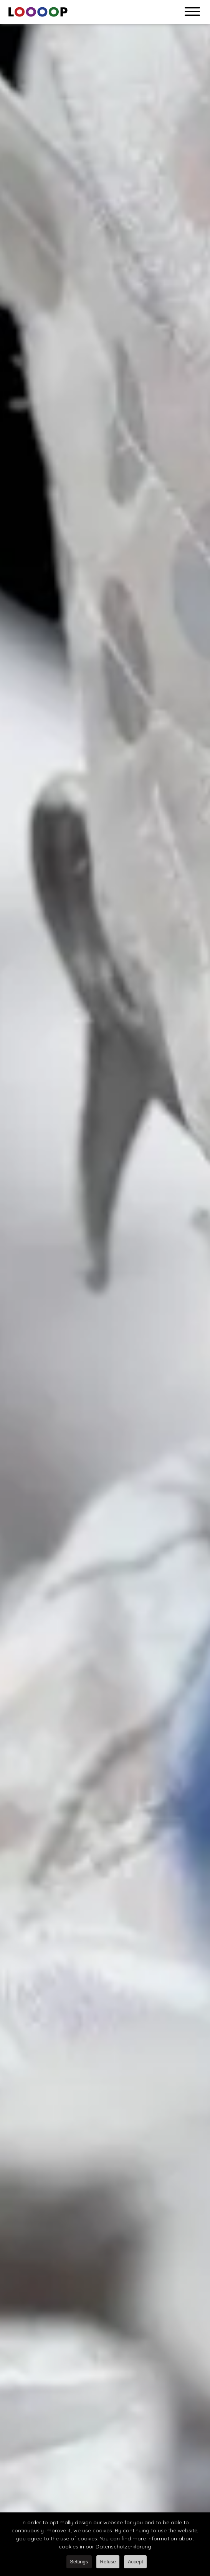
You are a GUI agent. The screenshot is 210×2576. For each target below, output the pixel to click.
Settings (79, 2562)
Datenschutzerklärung (123, 2546)
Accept (135, 2562)
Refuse (108, 2562)
